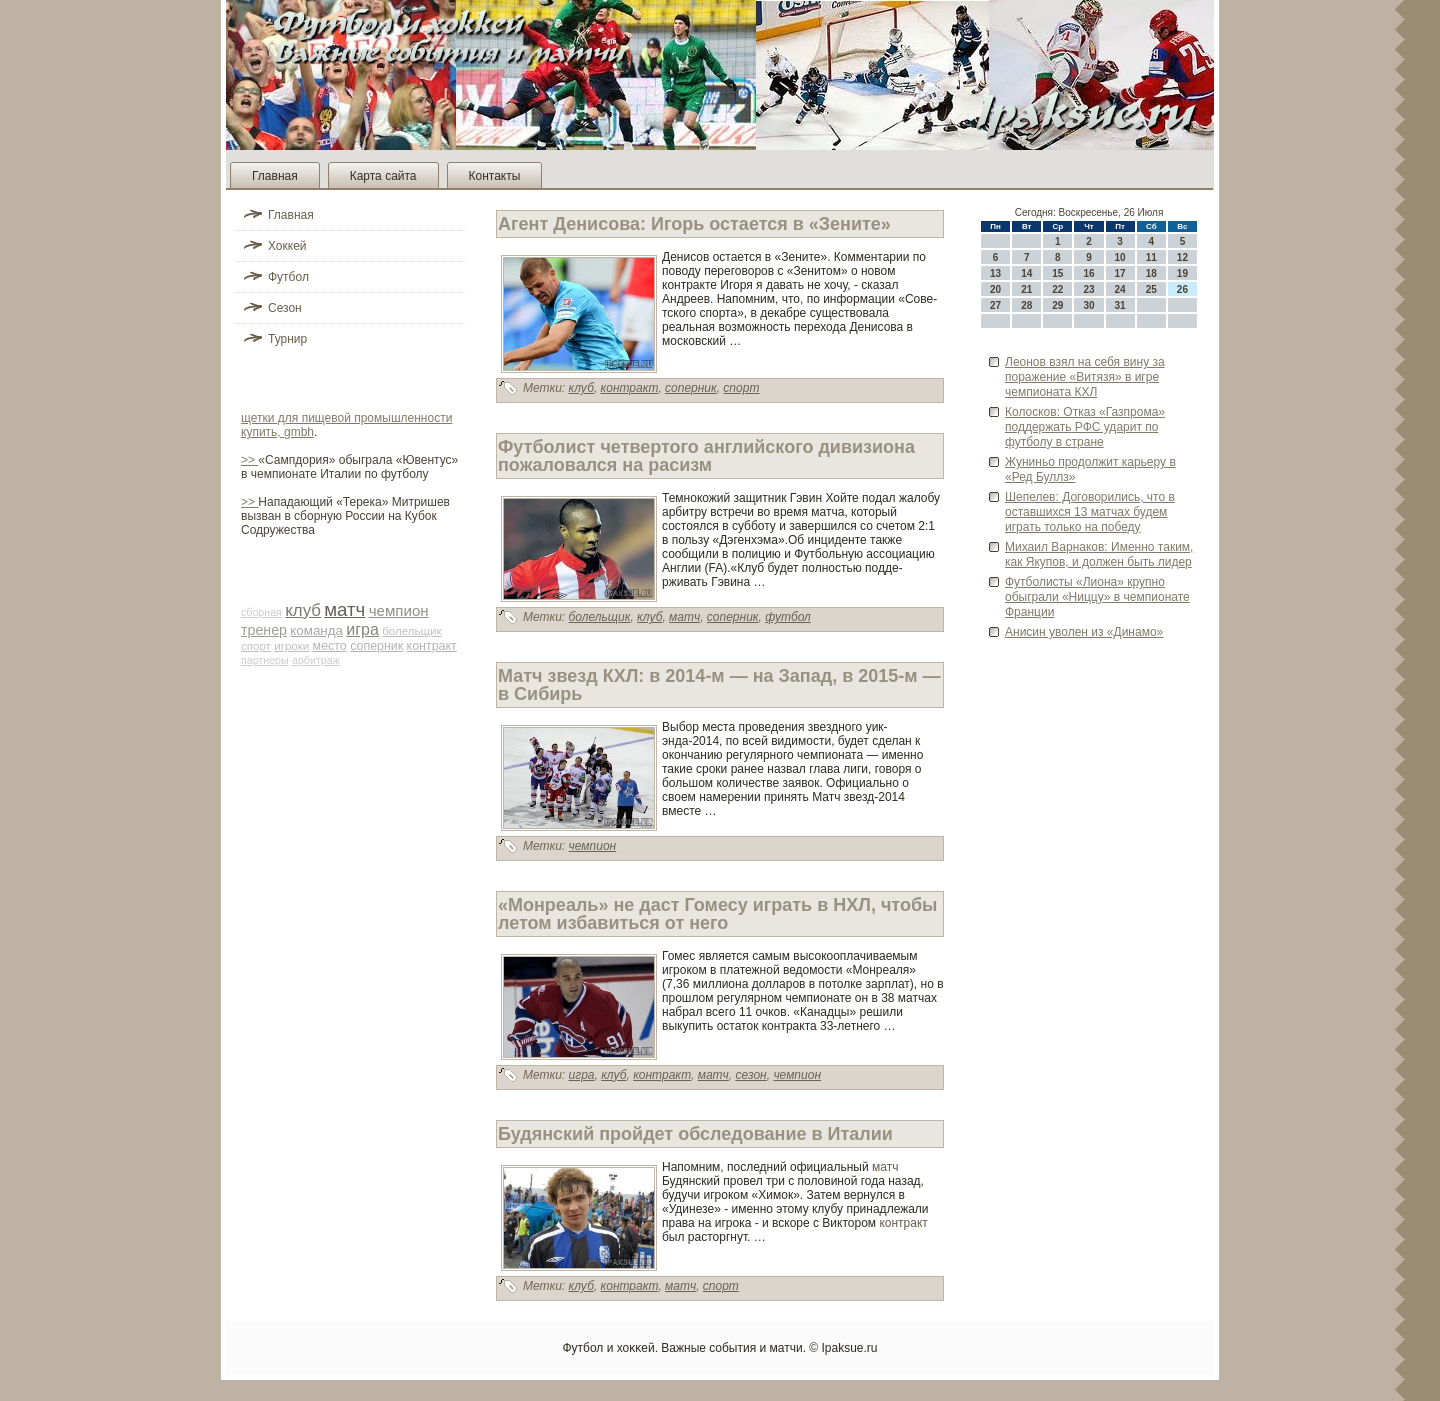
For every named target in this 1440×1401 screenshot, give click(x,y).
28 (1026, 305)
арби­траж (316, 660)
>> (249, 460)
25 (1151, 289)
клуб (303, 610)
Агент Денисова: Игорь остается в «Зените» (694, 224)
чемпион (399, 610)
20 (995, 289)
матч (344, 609)
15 (1057, 273)
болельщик (411, 631)
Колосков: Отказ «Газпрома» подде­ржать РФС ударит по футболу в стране (1085, 427)
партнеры (265, 660)
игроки (291, 646)
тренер (264, 630)
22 (1057, 289)
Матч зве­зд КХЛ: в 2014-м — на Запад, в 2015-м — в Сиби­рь (719, 685)
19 (1182, 273)
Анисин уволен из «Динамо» (1084, 632)
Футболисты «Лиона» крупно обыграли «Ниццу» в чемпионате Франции (1097, 597)
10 (1120, 257)
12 (1182, 257)
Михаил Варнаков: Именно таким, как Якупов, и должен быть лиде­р (1099, 554)
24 (1120, 289)
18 (1151, 273)
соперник (376, 646)
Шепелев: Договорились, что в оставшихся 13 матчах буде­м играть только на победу (1090, 512)
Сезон (285, 308)
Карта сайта (383, 176)
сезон (750, 1075)
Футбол (288, 277)
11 (1151, 257)
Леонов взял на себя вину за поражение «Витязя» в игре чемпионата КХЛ (1085, 377)
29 (1057, 305)
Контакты (495, 176)
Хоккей (287, 246)
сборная (261, 612)
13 (995, 273)
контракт (432, 646)
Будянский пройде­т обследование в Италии (695, 1134)
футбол (788, 617)
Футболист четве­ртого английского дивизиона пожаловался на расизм (706, 456)
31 (1120, 305)
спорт (256, 646)
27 (995, 305)
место (330, 646)
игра (362, 629)
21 (1026, 289)
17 (1120, 273)
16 (1088, 273)
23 (1088, 289)
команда (316, 630)
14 (1026, 273)
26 (1182, 289)
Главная (275, 176)
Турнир (287, 339)
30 (1088, 305)
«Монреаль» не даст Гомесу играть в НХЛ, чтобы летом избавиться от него (717, 914)
